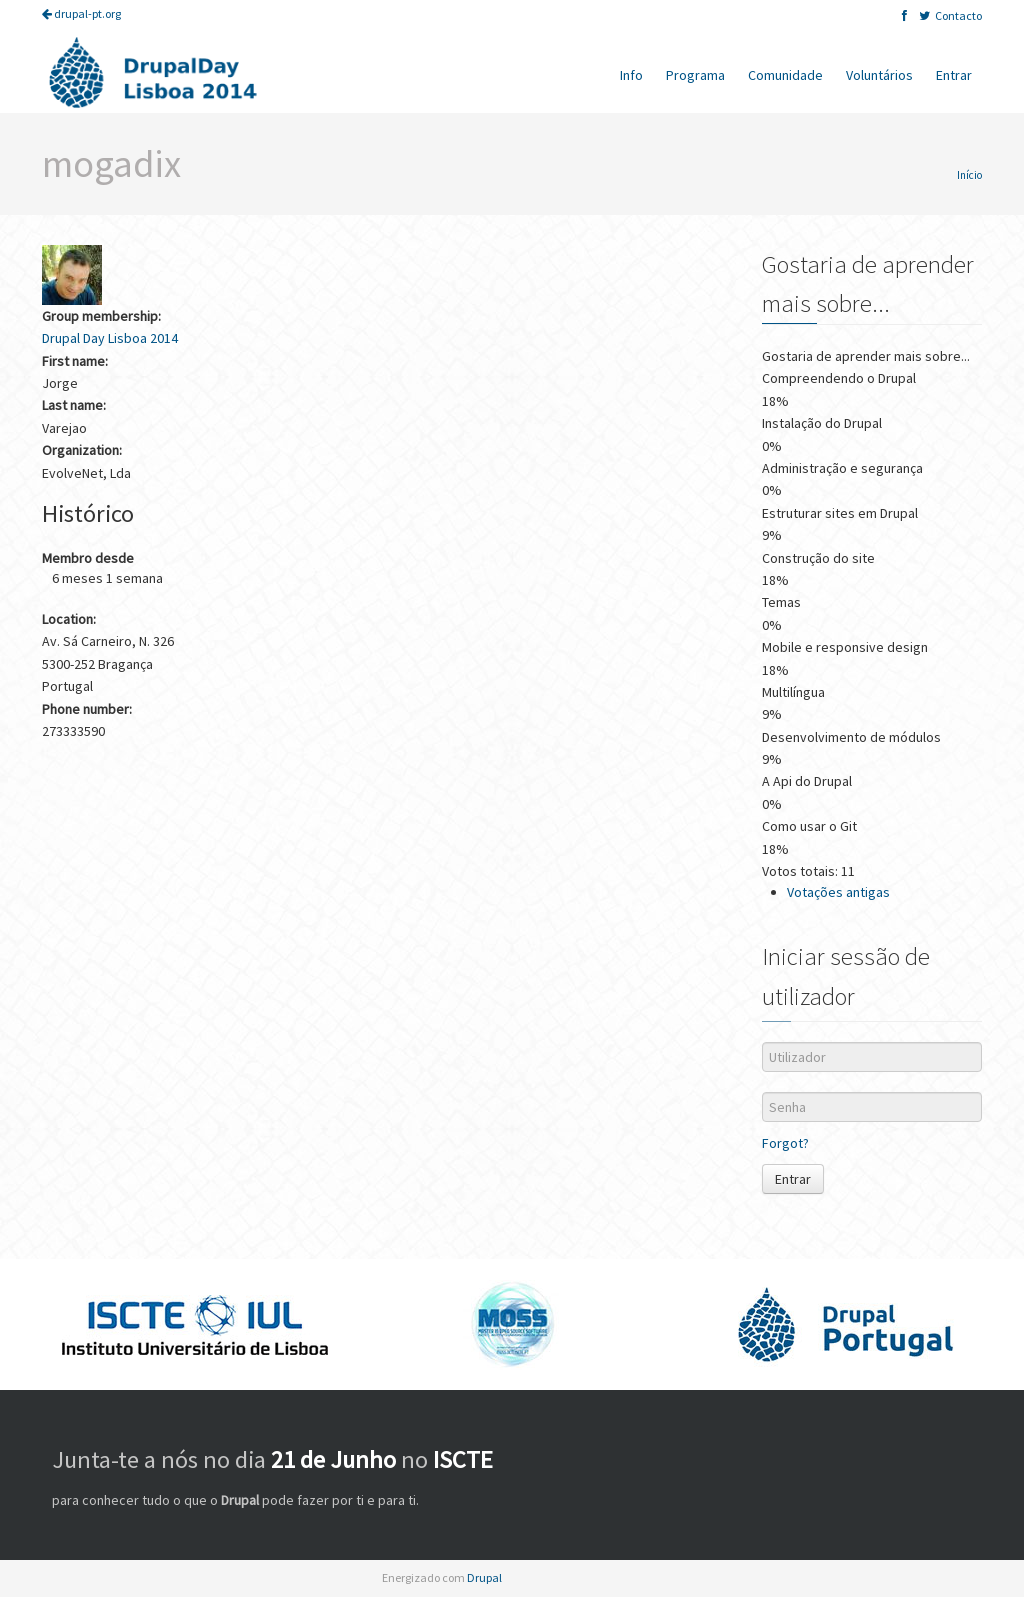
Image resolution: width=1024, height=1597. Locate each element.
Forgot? (785, 1143)
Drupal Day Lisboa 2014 (110, 338)
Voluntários (879, 75)
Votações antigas (838, 892)
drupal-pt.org (81, 13)
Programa (695, 75)
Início (969, 175)
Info (631, 75)
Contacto (958, 15)
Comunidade (785, 75)
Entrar (954, 75)
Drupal (484, 1577)
